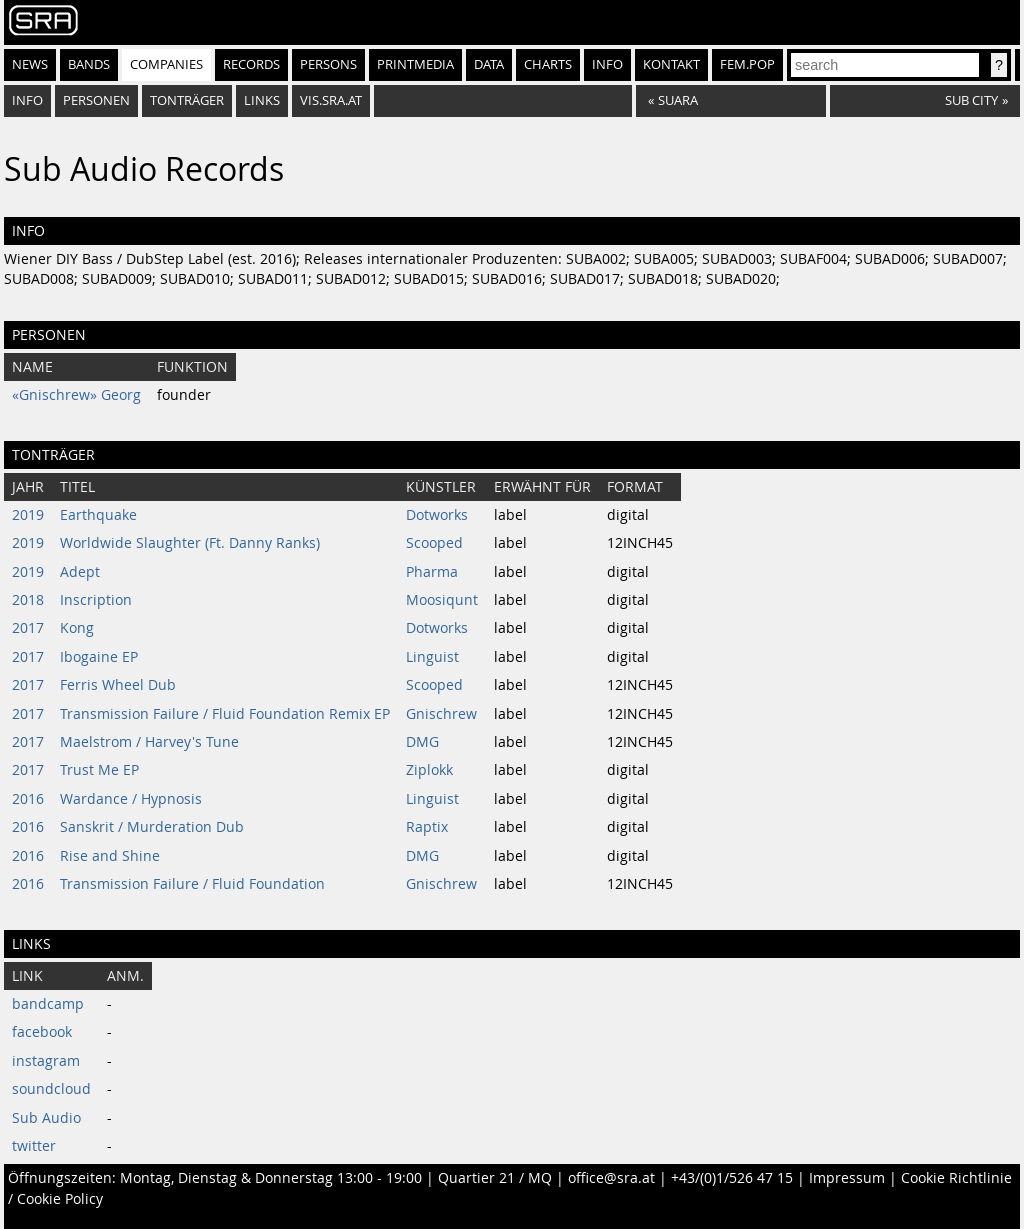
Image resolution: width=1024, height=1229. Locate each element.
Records (251, 64)
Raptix (427, 827)
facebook (42, 1032)
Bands (89, 64)
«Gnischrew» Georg (76, 395)
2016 (28, 799)
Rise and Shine (110, 856)
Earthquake (98, 515)
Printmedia (415, 64)
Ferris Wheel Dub (118, 685)
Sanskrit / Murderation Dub (152, 827)
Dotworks (437, 515)
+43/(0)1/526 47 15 (732, 1178)
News (30, 64)
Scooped (434, 543)
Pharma (432, 572)
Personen (96, 100)
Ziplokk (429, 770)
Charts (548, 64)
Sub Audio (46, 1118)
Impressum (847, 1178)
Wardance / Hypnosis (131, 799)
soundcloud (51, 1089)
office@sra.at (611, 1178)
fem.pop (747, 64)
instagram (46, 1061)
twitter (34, 1146)
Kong (77, 628)
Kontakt (671, 64)
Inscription (96, 600)
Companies (166, 64)
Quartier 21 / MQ (495, 1178)
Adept (80, 572)
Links (262, 100)
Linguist (432, 657)
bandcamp (48, 1004)
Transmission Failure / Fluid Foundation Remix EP (225, 714)
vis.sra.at (331, 100)
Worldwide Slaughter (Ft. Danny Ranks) (190, 543)
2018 (28, 600)
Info (607, 64)
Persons (328, 64)
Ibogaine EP (99, 657)
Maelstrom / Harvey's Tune (149, 742)
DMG (422, 742)
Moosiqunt (442, 600)
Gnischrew (441, 714)
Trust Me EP (99, 770)
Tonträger (187, 100)
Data (489, 64)
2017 (28, 628)
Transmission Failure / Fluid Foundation (192, 884)
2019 (28, 515)
